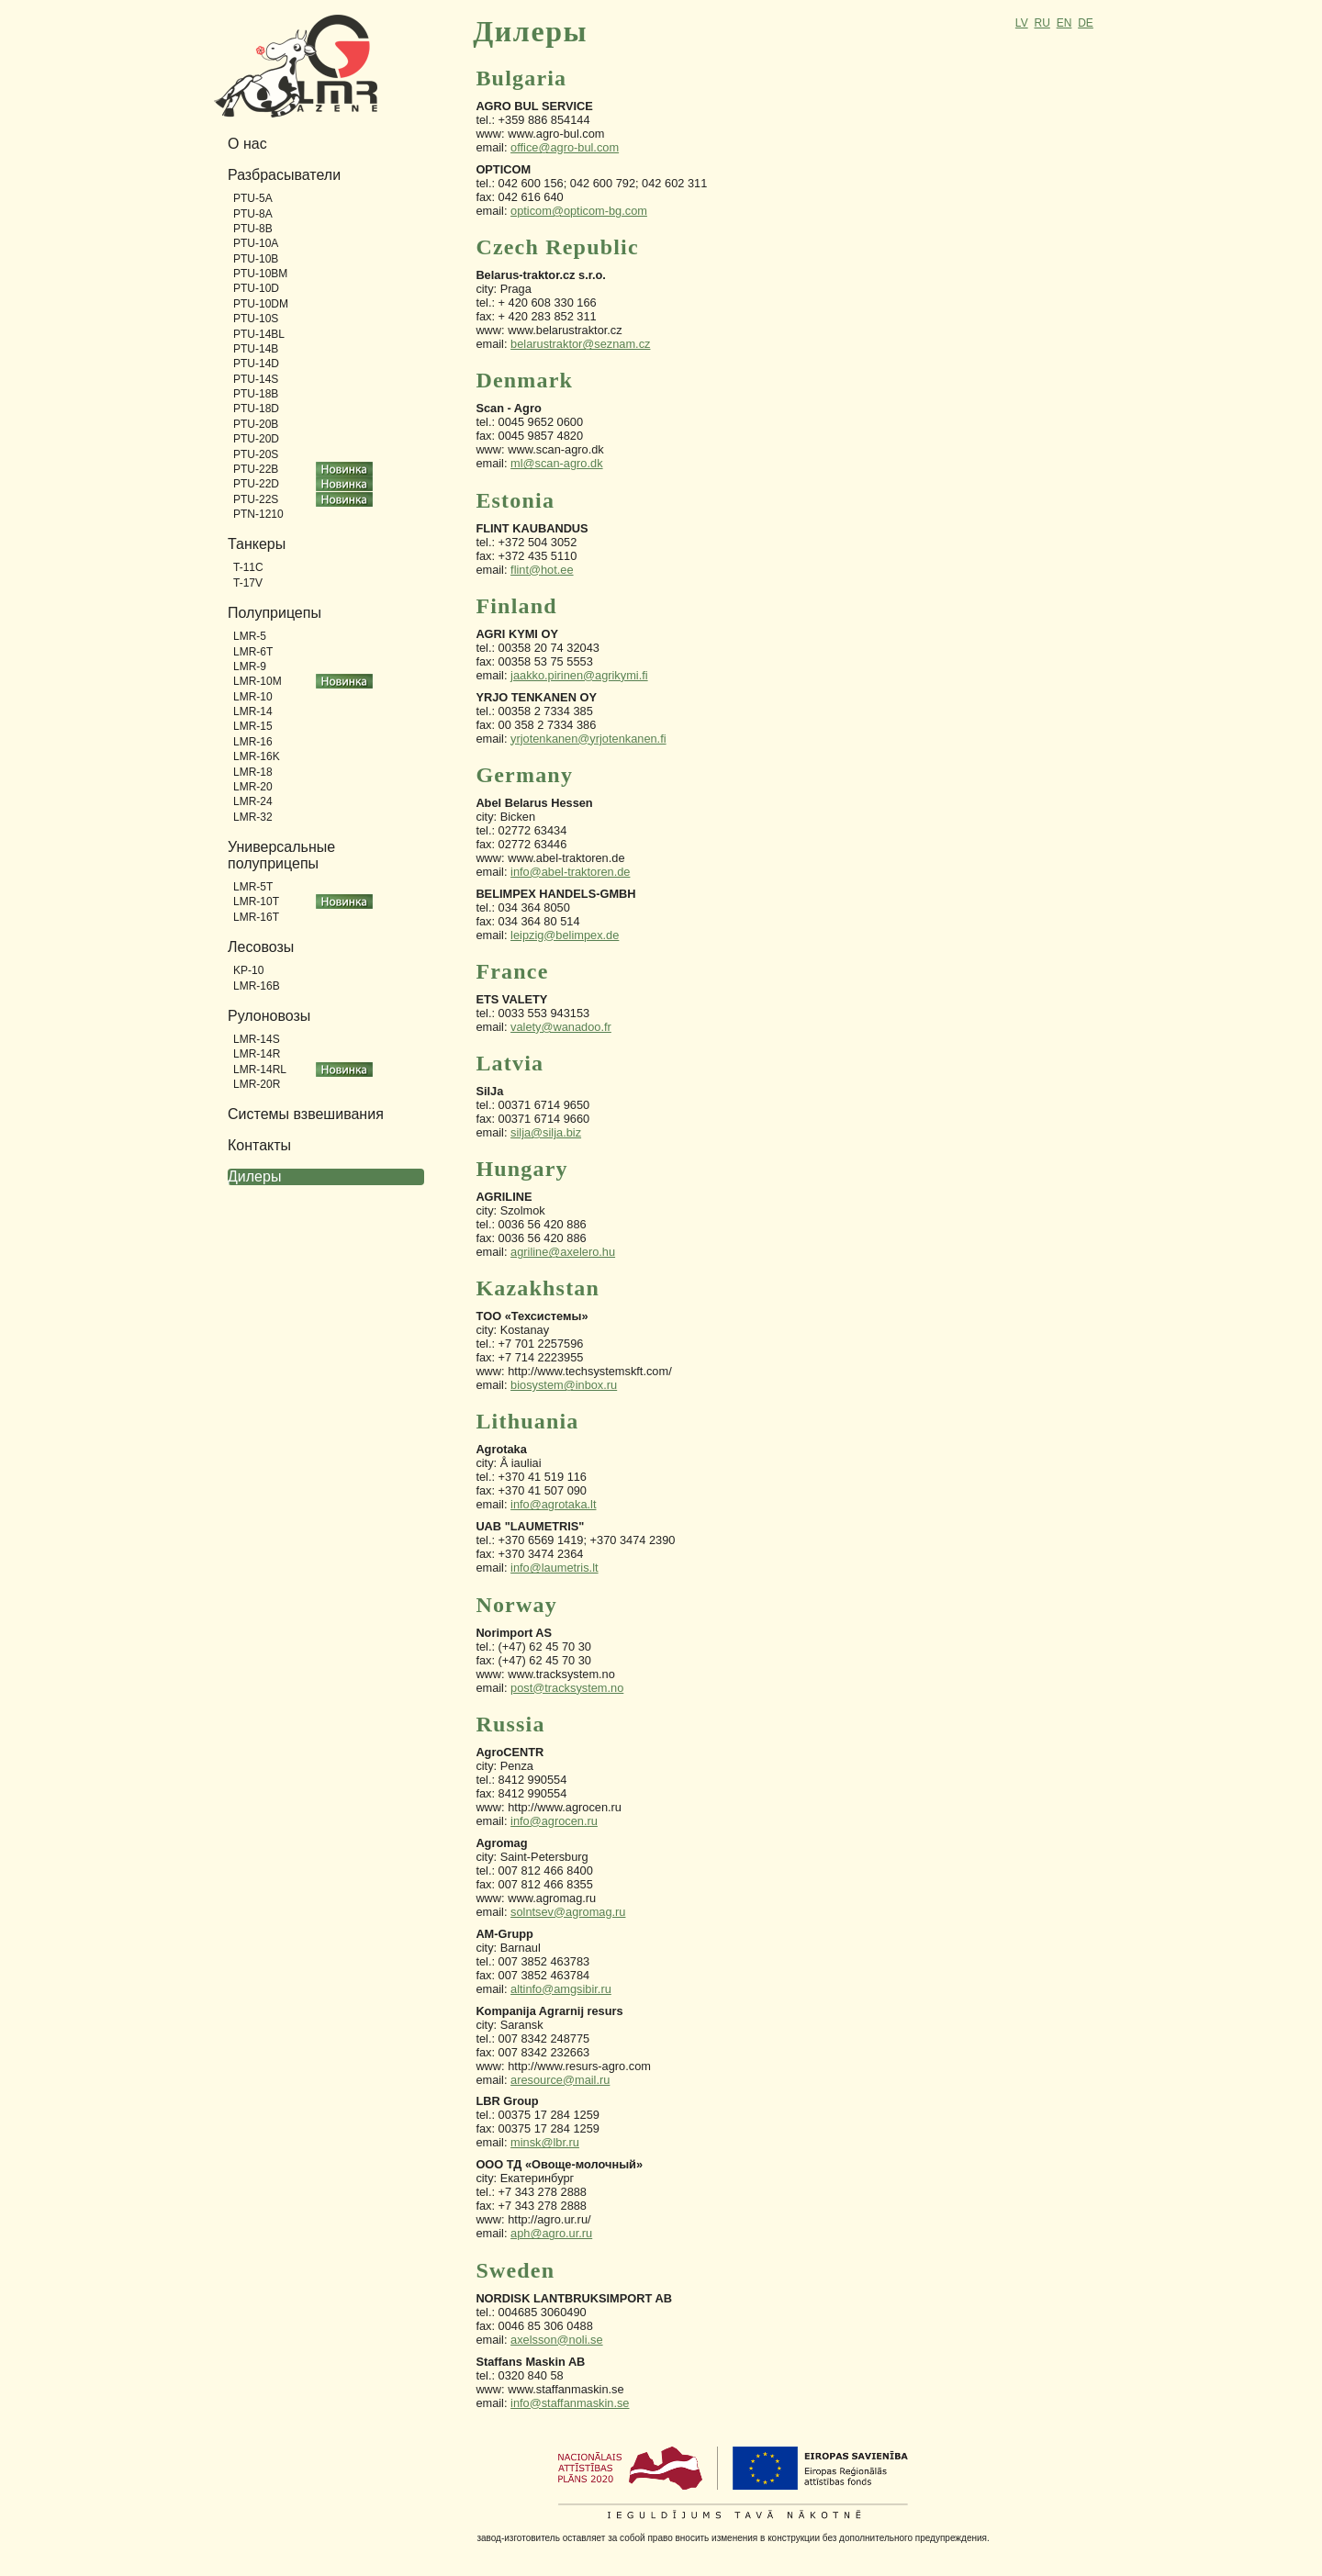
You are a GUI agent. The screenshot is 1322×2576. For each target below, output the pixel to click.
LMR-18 (253, 772)
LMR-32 (253, 817)
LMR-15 (253, 726)
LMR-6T (253, 651)
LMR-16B (256, 986)
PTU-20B (255, 424)
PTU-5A (253, 198)
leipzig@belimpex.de (564, 935)
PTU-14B (255, 348)
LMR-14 (253, 711)
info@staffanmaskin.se (569, 2403)
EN (1064, 23)
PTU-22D (256, 483)
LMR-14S (256, 1039)
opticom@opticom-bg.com (578, 211)
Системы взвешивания (306, 1114)
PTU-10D (256, 288)
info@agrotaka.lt (553, 1504)
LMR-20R (256, 1084)
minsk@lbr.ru (544, 2142)
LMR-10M (257, 681)
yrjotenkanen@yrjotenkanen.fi (588, 738)
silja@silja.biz (545, 1132)
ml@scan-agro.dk (556, 463)
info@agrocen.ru (554, 1821)
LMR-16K (256, 756)
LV (1021, 23)
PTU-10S (255, 318)
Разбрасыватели (284, 175)
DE (1085, 23)
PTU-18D (256, 408)
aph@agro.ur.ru (551, 2233)
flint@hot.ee (541, 570)
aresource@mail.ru (560, 2080)
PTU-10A (255, 243)
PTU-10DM (260, 303)
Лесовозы (261, 947)
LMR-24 (253, 801)
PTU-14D (256, 363)
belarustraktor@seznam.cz (580, 344)
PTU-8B (253, 228)
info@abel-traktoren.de (570, 872)
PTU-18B (255, 393)
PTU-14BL (259, 334)
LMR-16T (256, 917)
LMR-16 (253, 741)
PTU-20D (256, 438)
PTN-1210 (258, 514)
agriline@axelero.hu (562, 1252)
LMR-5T (253, 886)
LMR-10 (253, 696)
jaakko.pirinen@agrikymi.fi (579, 675)
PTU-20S (255, 454)
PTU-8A (253, 213)
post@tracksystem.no (566, 1688)
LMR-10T (256, 901)
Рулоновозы (269, 1016)
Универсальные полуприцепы (281, 855)
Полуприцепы (274, 613)
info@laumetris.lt (554, 1567)
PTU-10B (255, 258)
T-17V (248, 583)
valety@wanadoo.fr (560, 1027)
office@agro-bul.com (564, 147)
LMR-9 (249, 666)
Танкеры (257, 544)
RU (1041, 23)
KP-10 (248, 970)
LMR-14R (256, 1053)
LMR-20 (253, 786)
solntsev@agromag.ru (567, 1912)
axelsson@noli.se (556, 2339)
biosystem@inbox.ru (563, 1385)
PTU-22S (255, 499)
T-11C (248, 567)
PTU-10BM (260, 273)
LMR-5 (249, 636)
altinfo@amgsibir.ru (560, 1989)
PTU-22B (255, 469)
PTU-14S (255, 379)
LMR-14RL (259, 1069)
